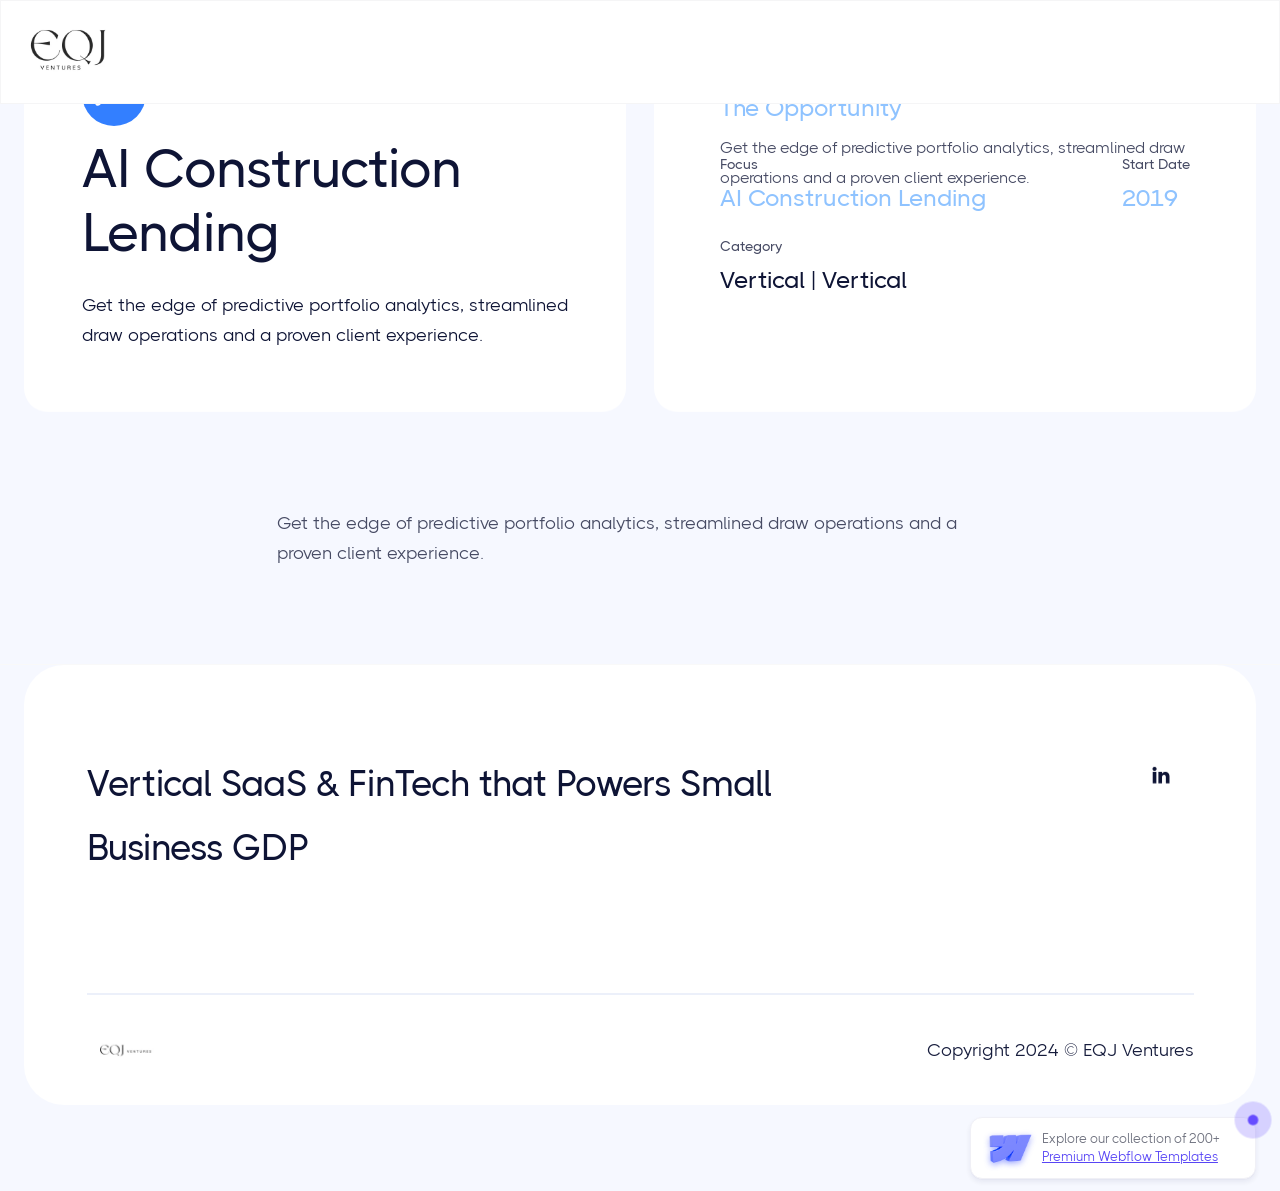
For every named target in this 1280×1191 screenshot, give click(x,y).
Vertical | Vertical (813, 280)
